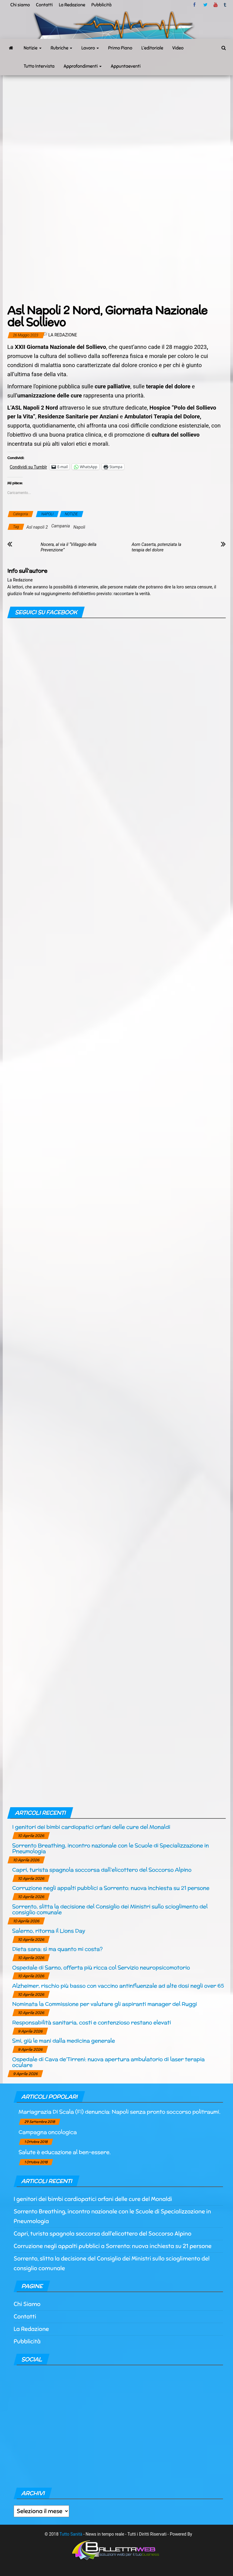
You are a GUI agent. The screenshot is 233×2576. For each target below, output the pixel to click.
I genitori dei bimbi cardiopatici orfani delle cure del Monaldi (91, 1827)
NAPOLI (47, 514)
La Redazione (72, 5)
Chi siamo (20, 5)
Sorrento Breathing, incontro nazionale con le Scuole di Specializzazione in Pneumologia (110, 1848)
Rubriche (62, 48)
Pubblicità (101, 5)
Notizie (33, 48)
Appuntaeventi (125, 66)
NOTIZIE (71, 514)
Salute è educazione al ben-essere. (65, 2152)
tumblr (225, 5)
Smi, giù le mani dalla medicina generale (63, 2040)
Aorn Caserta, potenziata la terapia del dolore (156, 547)
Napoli (79, 527)
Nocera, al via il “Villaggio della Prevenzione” (68, 547)
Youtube (216, 5)
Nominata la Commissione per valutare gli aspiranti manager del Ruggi (104, 2004)
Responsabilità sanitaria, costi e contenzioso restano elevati (91, 2022)
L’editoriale (152, 48)
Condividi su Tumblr (28, 467)
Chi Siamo (27, 2304)
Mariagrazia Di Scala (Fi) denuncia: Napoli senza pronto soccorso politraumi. (119, 2111)
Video (178, 48)
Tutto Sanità (70, 2534)
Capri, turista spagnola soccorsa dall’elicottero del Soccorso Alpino (101, 1869)
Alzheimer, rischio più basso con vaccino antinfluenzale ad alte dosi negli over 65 (118, 1985)
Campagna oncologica (48, 2132)
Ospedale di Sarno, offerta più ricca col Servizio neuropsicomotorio (101, 1967)
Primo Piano (120, 48)
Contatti (44, 5)
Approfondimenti (83, 66)
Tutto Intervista (39, 66)
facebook (195, 5)
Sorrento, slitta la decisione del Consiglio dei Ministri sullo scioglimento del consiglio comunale (110, 1909)
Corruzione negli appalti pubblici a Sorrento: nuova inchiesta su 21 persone (110, 1888)
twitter (205, 5)
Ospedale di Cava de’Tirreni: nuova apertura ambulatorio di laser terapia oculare (108, 2062)
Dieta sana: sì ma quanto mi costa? (57, 1949)
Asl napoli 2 (37, 527)
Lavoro (90, 48)
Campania (60, 525)
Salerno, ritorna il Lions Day (48, 1930)
